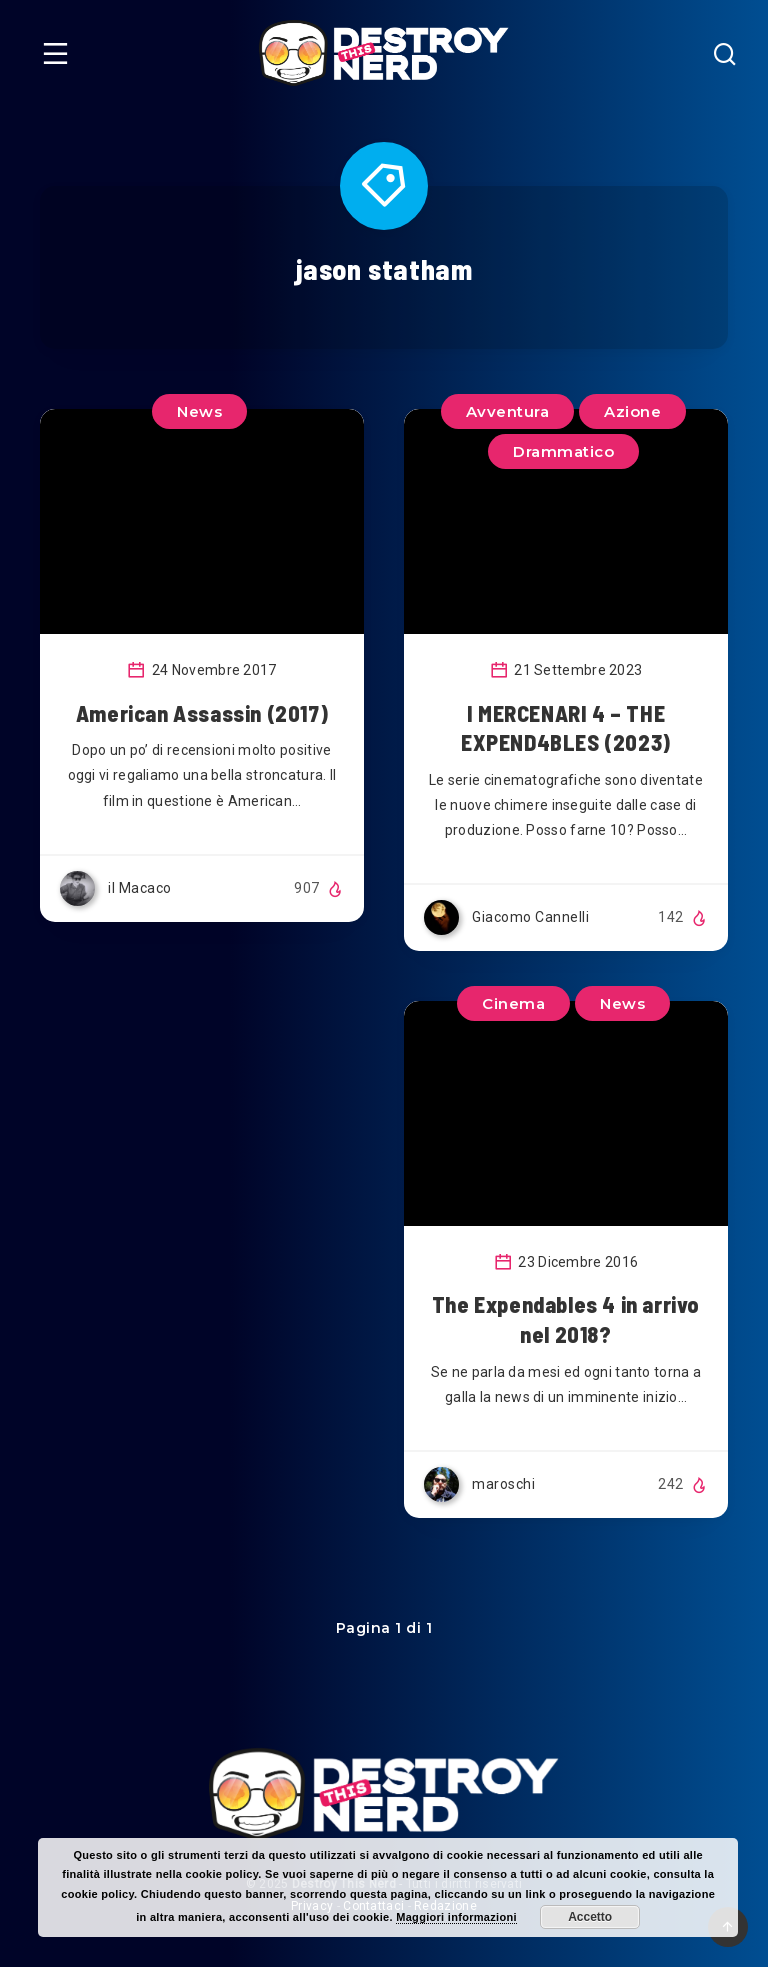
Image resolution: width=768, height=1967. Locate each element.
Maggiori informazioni (456, 1917)
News (199, 411)
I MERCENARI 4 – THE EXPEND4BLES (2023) (566, 728)
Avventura (508, 411)
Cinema (513, 1003)
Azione (632, 411)
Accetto (590, 1917)
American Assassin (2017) (202, 713)
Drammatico (563, 451)
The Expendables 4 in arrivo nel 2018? (566, 1319)
